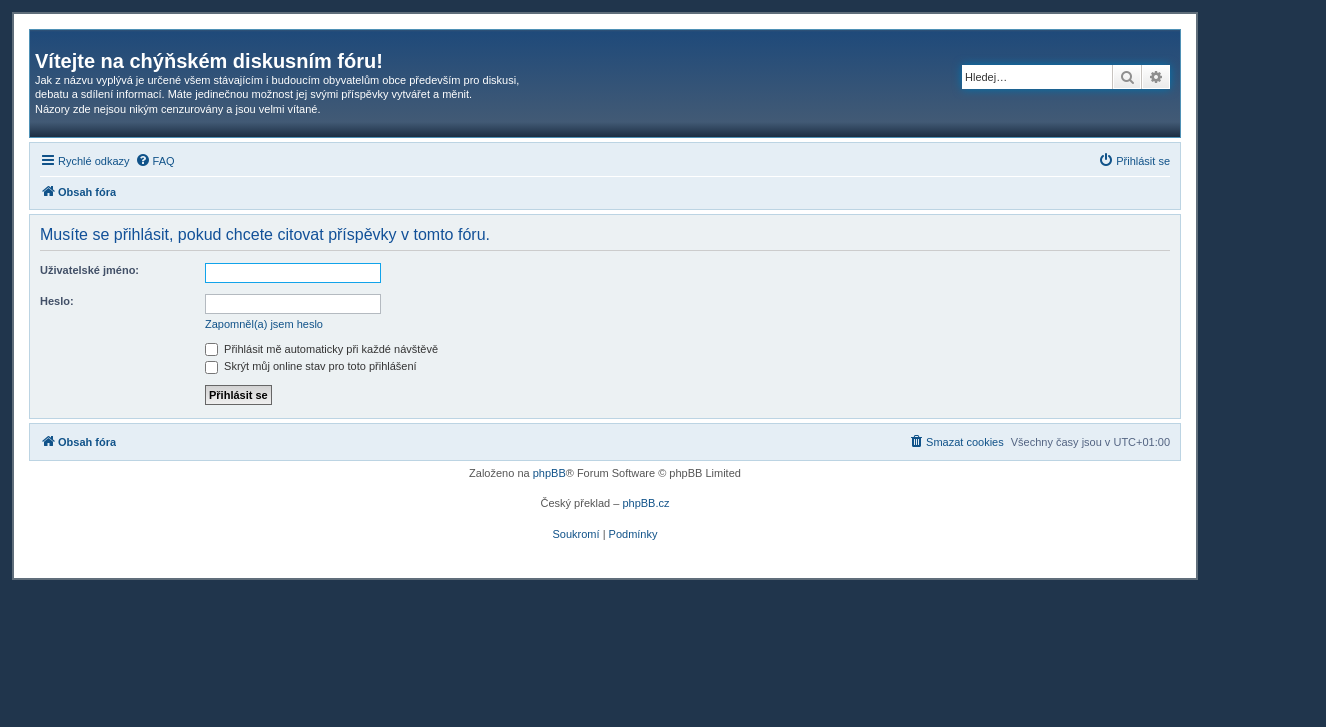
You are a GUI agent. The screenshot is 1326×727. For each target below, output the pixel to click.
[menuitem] (155, 161)
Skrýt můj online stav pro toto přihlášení (311, 366)
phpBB (549, 473)
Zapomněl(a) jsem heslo (264, 324)
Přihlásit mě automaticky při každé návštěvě (321, 349)
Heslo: (57, 301)
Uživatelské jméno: (89, 270)
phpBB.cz (645, 503)
